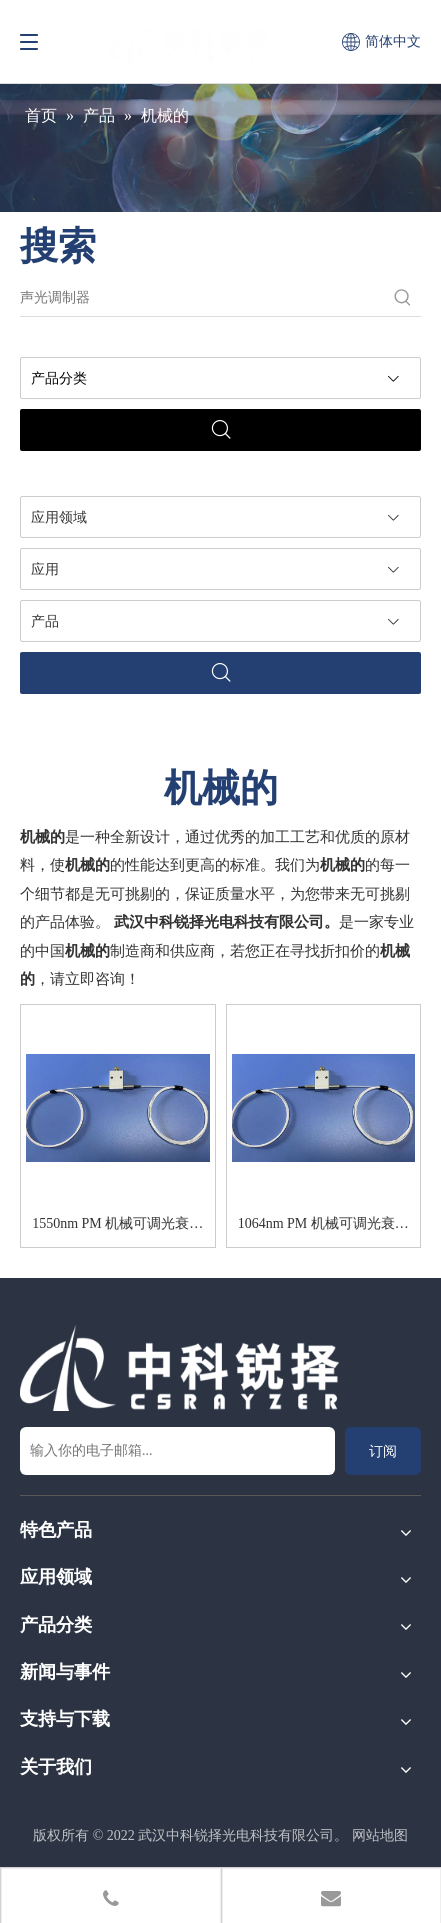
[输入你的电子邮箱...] (177, 1451)
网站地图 (380, 1835)
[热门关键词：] (403, 298)
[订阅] (383, 1451)
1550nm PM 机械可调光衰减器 (117, 1227)
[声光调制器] (202, 298)
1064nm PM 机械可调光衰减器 (323, 1227)
